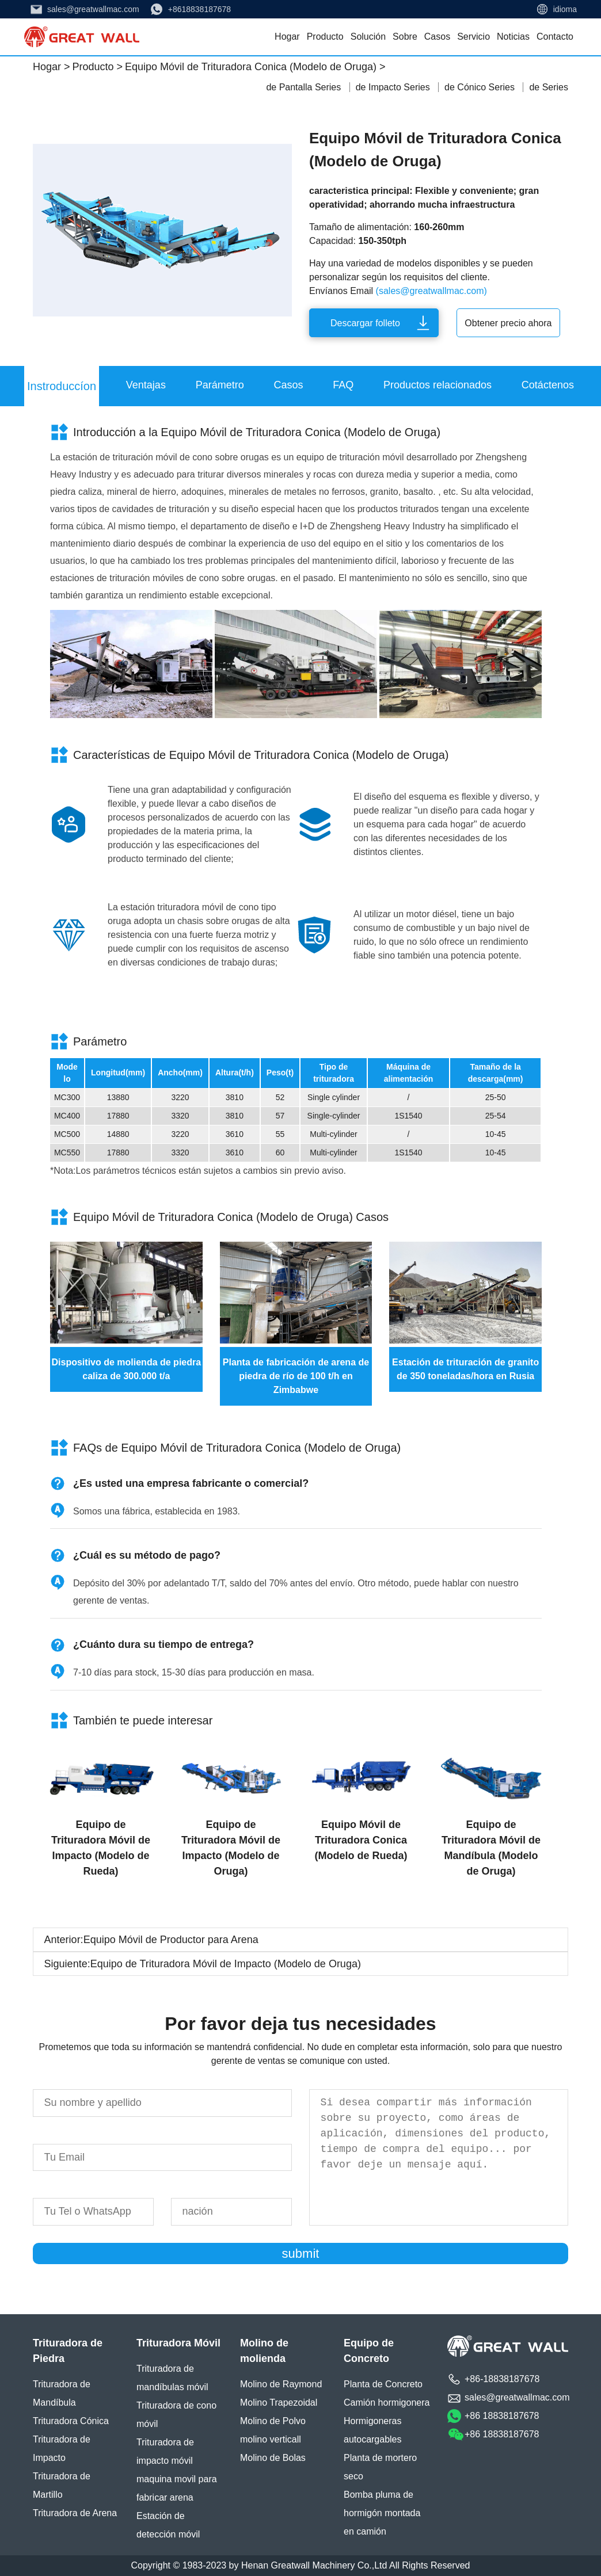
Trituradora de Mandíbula (61, 2393)
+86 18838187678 (502, 2416)
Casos (437, 36)
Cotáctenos (548, 385)
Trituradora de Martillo (61, 2485)
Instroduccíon (61, 386)
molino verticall (270, 2439)
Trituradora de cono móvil (176, 2415)
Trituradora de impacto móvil (165, 2451)
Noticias (513, 36)
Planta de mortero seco (380, 2467)
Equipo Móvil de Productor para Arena (170, 1939)
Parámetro (220, 385)
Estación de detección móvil (168, 2525)
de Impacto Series (394, 87)
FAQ (343, 385)
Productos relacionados (437, 385)
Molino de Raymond (281, 2384)
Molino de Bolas (273, 2458)
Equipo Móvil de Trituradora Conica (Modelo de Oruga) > (255, 66)
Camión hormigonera (386, 2402)
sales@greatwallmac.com (93, 9)
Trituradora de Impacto (61, 2448)
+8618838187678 (199, 9)
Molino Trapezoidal (278, 2402)
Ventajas (146, 385)
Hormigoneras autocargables (373, 2430)
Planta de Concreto (383, 2384)
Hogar (287, 36)
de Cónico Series (480, 87)
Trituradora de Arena (75, 2513)
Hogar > (51, 66)
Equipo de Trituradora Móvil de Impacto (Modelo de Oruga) (225, 1964)
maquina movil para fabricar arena (176, 2488)
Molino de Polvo (273, 2421)
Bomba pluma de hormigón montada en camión (382, 2513)
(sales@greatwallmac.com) (431, 291)
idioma (565, 9)
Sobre (405, 36)
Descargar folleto (365, 323)
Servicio (473, 36)
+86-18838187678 (502, 2379)
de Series (548, 87)
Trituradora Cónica (71, 2421)
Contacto (555, 36)
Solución (368, 36)
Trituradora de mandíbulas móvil (172, 2378)
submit (300, 2253)
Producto (325, 36)
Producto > (97, 66)
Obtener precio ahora (508, 323)
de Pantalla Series (304, 87)
